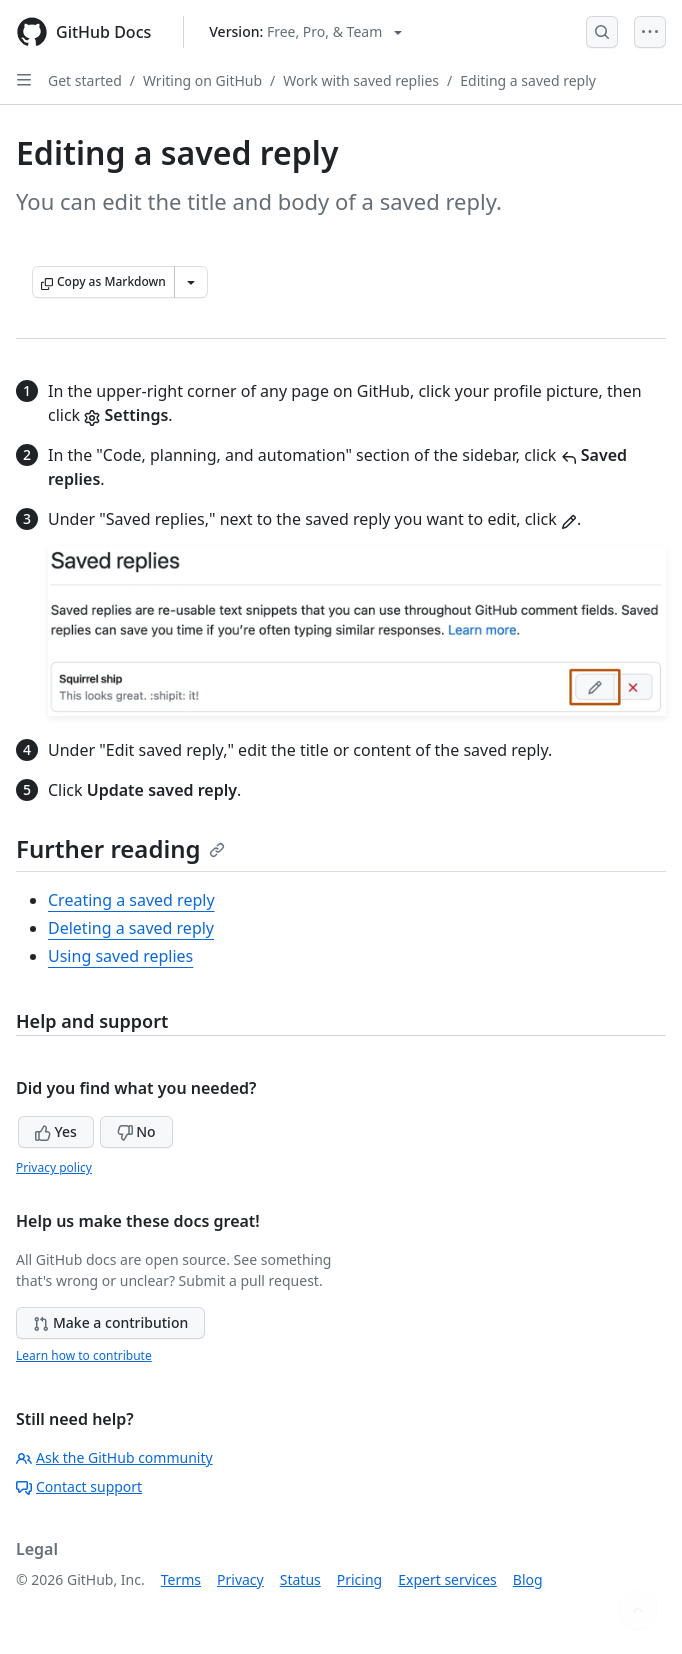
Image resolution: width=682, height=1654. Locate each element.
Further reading (120, 848)
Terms (181, 1579)
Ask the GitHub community (114, 1457)
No (136, 1131)
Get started (85, 80)
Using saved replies (120, 956)
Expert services (447, 1579)
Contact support (79, 1486)
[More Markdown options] (191, 282)
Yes (56, 1131)
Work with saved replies (361, 80)
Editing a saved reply (528, 80)
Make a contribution (110, 1322)
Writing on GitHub (202, 80)
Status (300, 1579)
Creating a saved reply (131, 900)
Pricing (359, 1579)
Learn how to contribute (84, 1355)
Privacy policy (54, 1167)
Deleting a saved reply (131, 928)
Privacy (240, 1579)
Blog (528, 1579)
